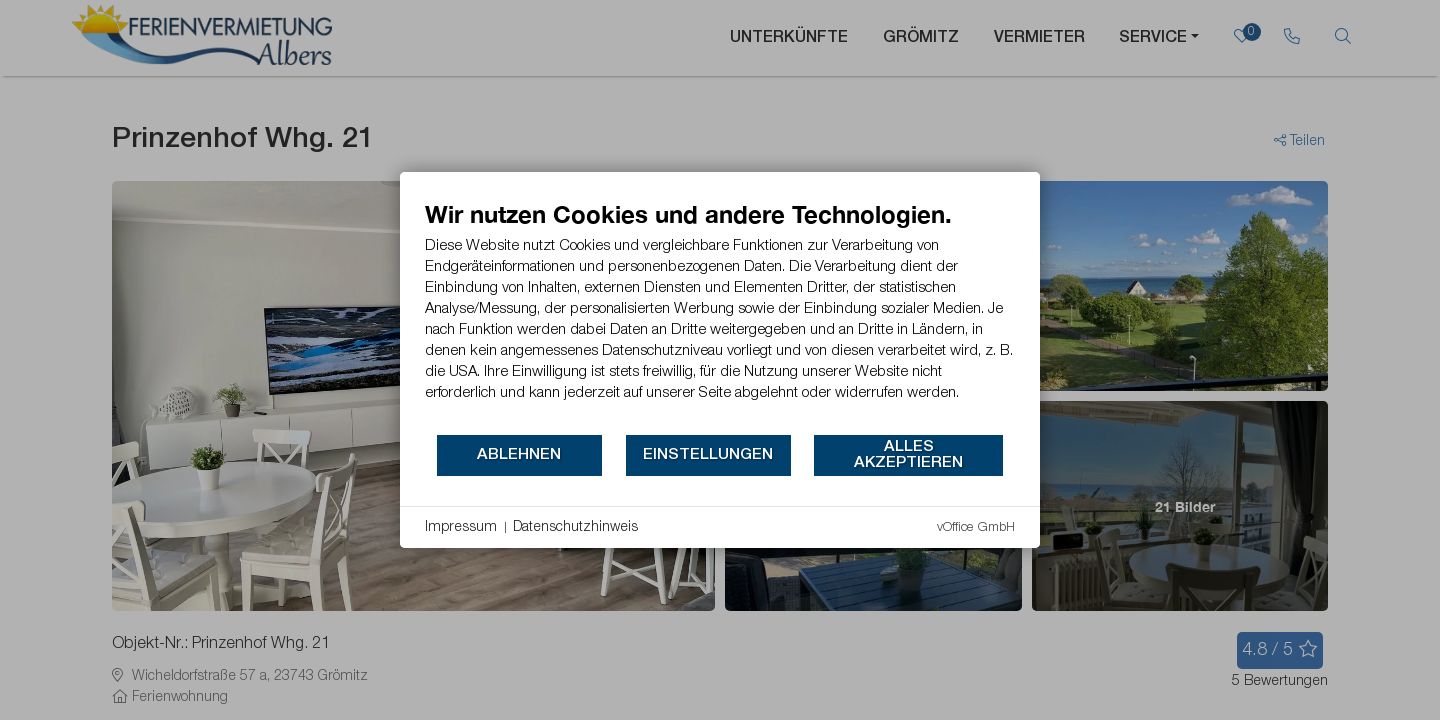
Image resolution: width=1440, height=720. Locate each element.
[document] (720, 316)
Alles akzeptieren (908, 455)
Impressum (461, 527)
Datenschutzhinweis (575, 527)
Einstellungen (708, 455)
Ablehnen (519, 455)
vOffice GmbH (976, 527)
